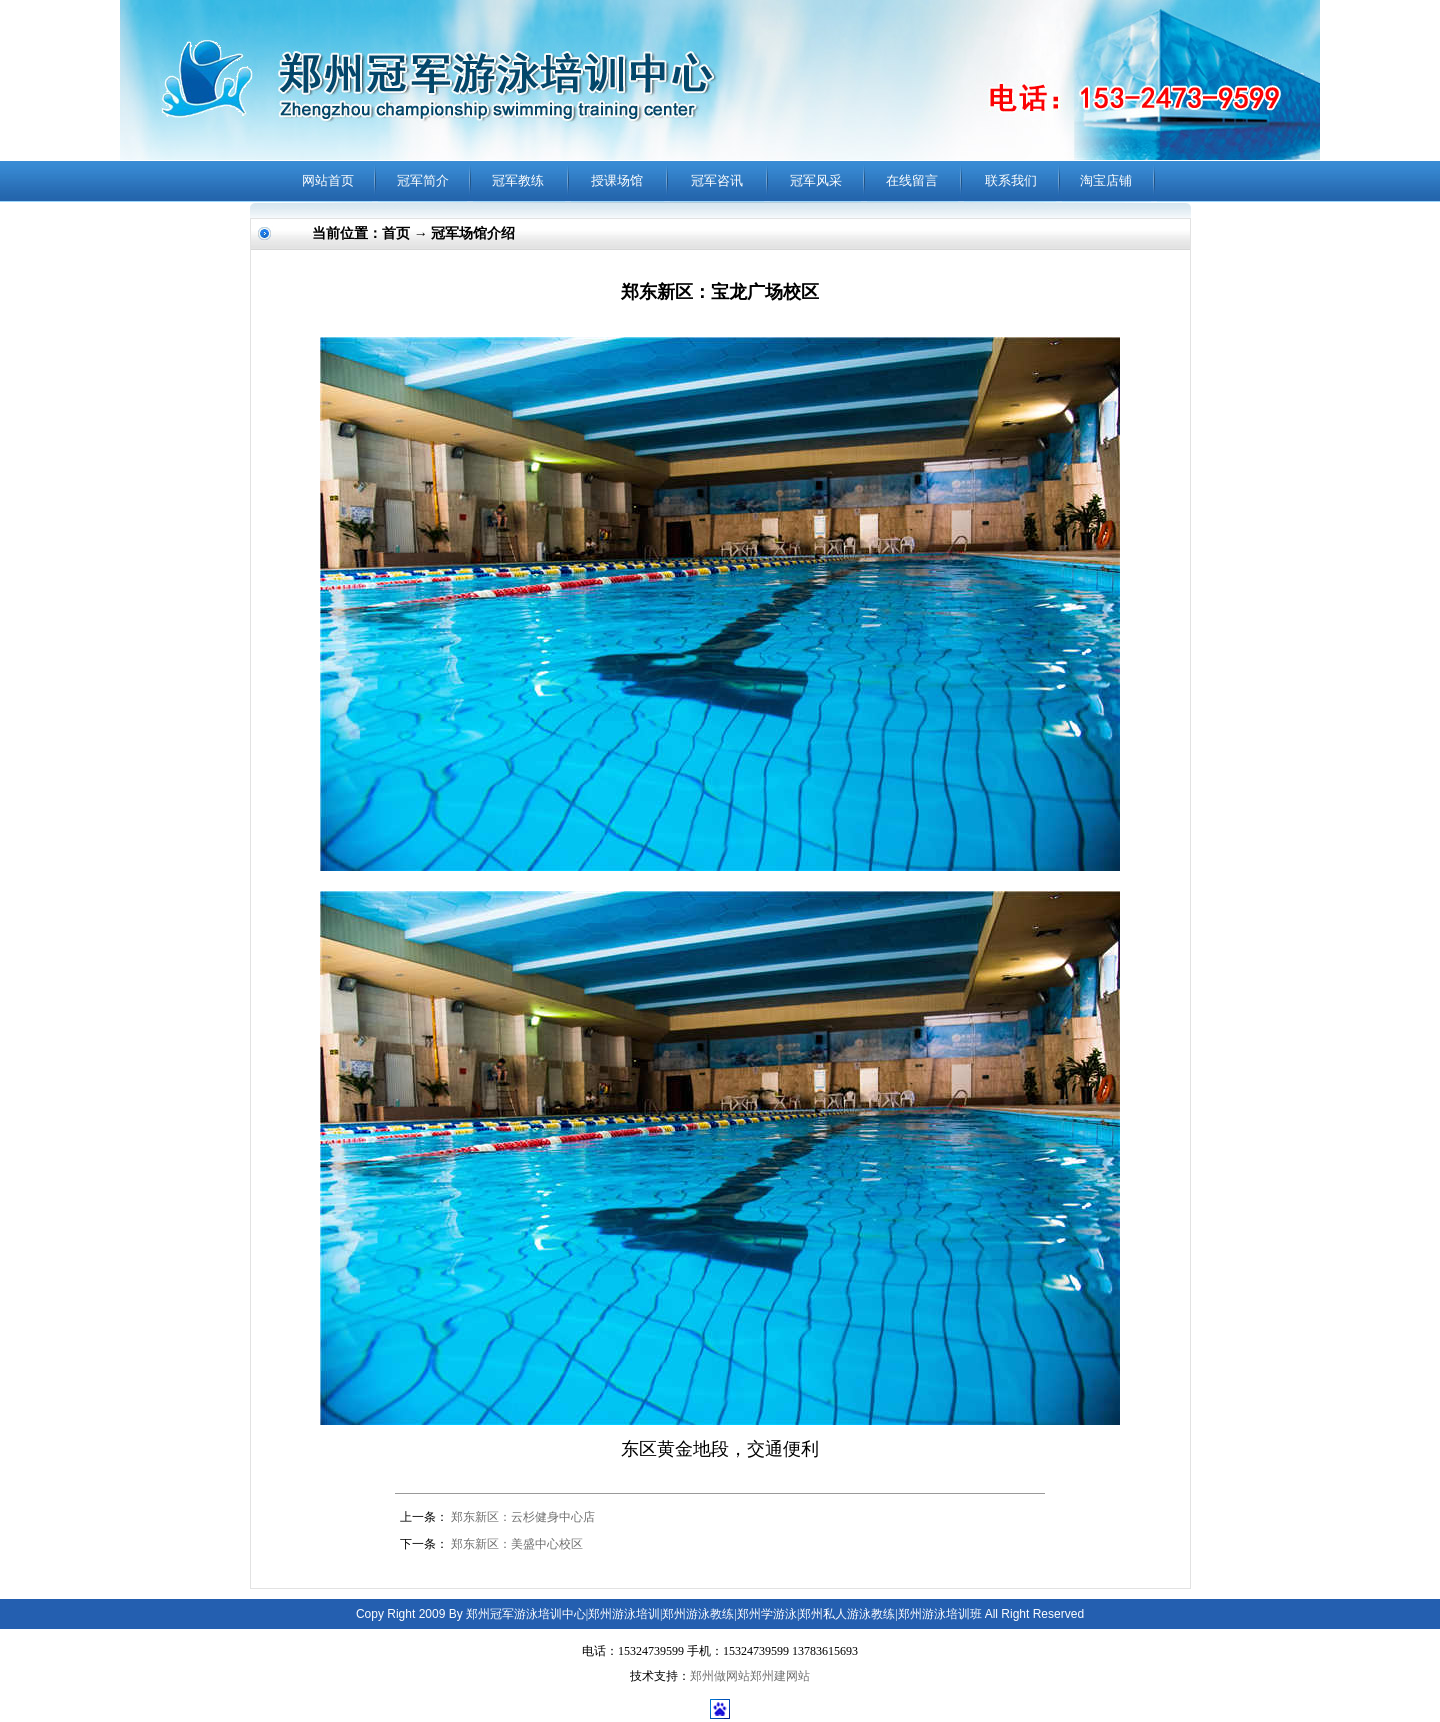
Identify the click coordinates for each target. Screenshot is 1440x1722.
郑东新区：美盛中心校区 (517, 1544)
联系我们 (1011, 180)
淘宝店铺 (1106, 180)
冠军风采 (816, 180)
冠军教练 (518, 180)
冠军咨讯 (717, 180)
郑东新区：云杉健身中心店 (523, 1517)
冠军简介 (423, 180)
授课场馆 (617, 180)
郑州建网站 (780, 1676)
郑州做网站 (720, 1676)
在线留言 (912, 180)
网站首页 (328, 180)
